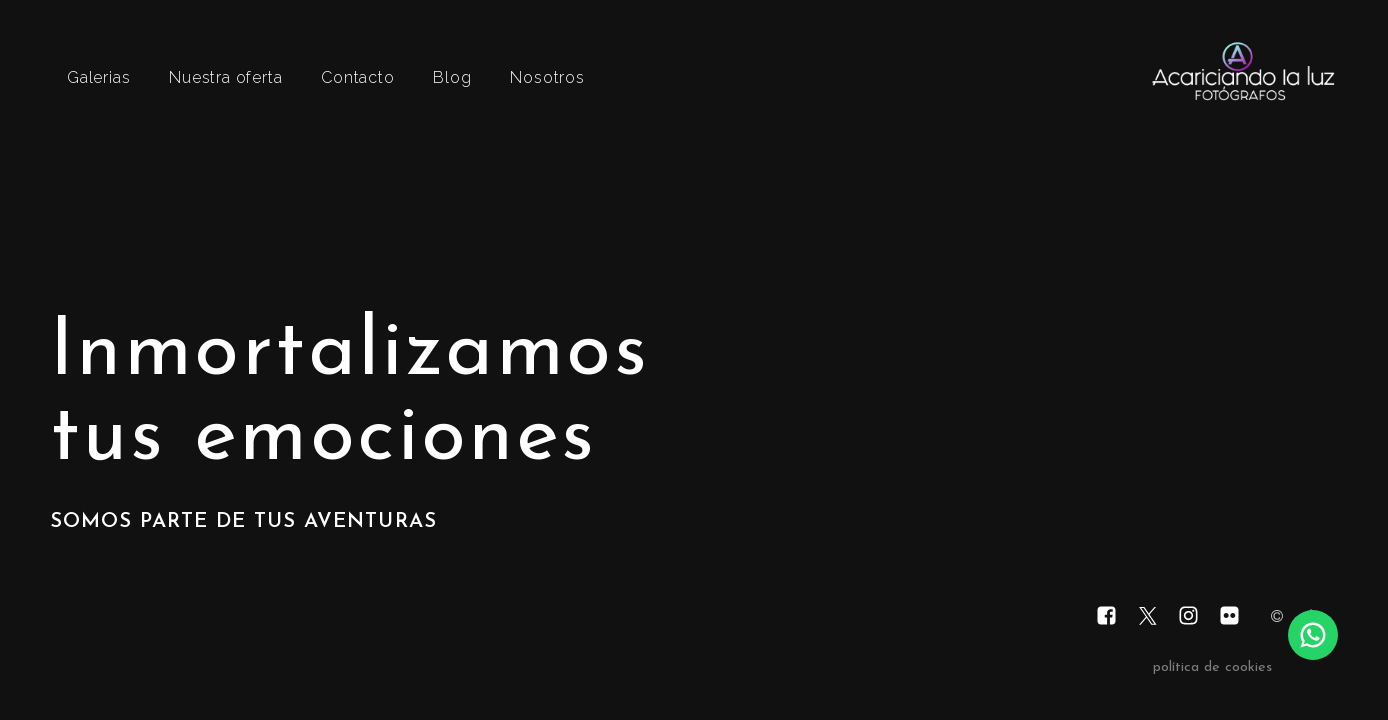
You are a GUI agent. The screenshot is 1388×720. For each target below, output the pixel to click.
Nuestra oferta (225, 77)
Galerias (98, 77)
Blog (452, 77)
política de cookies (1212, 667)
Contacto (357, 77)
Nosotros (547, 77)
